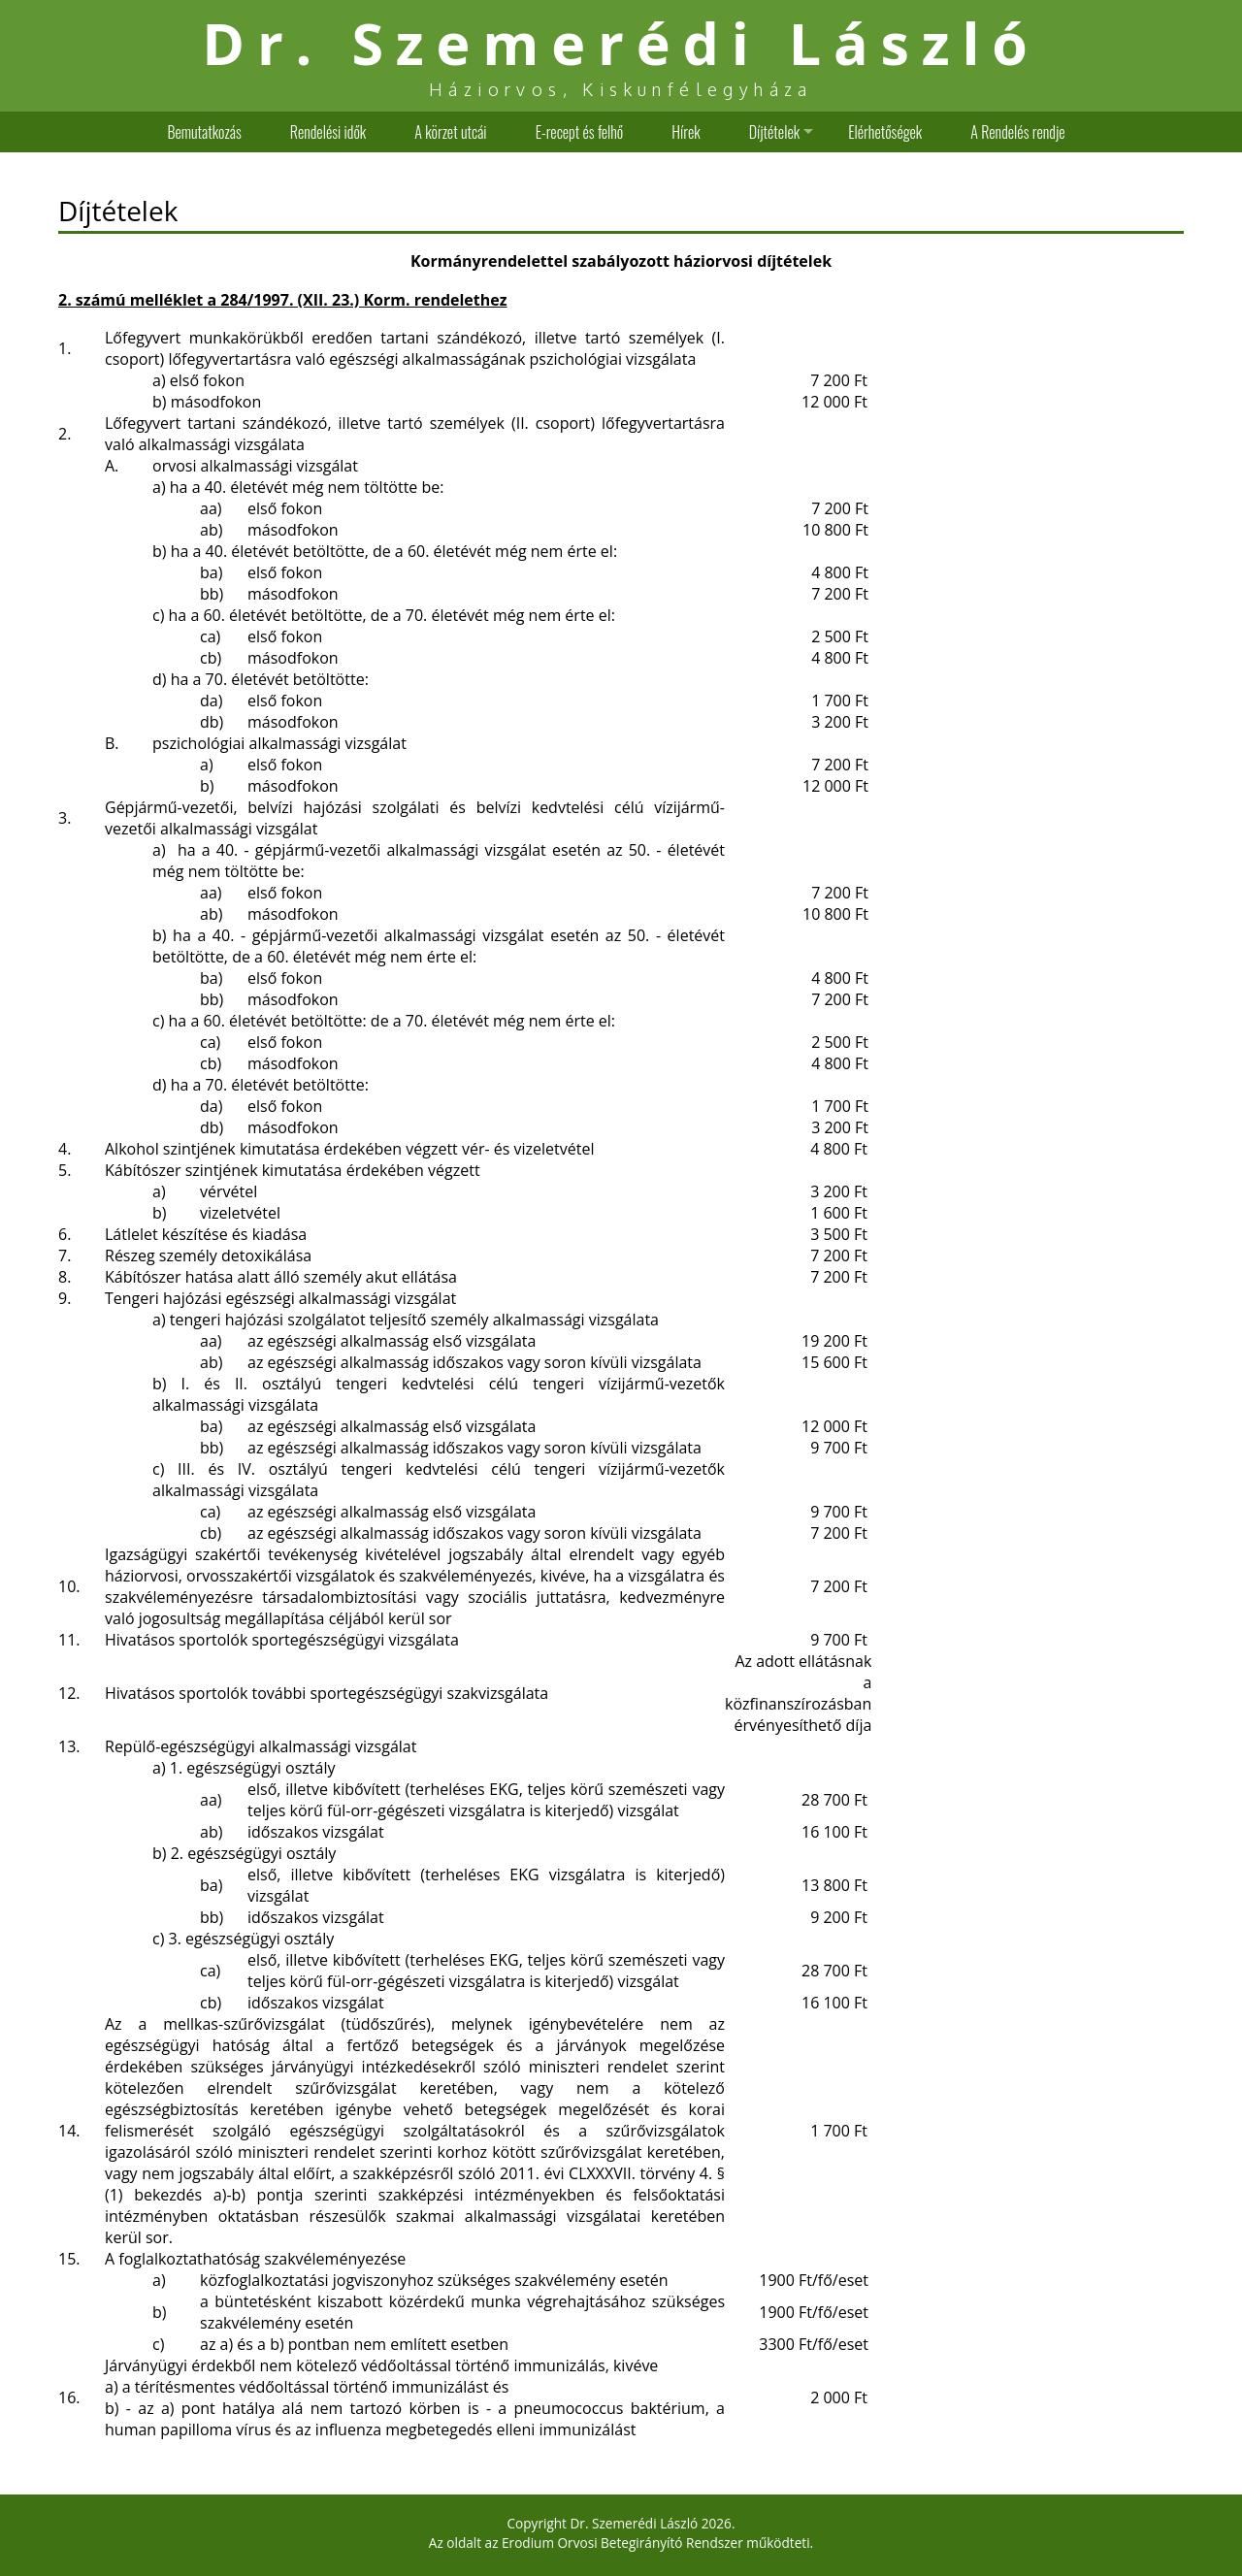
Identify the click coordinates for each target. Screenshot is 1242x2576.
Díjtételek (774, 132)
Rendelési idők (328, 132)
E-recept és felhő (580, 132)
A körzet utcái (450, 132)
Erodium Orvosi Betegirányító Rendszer (622, 2542)
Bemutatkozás (204, 132)
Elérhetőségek (885, 132)
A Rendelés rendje (1017, 132)
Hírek (685, 132)
